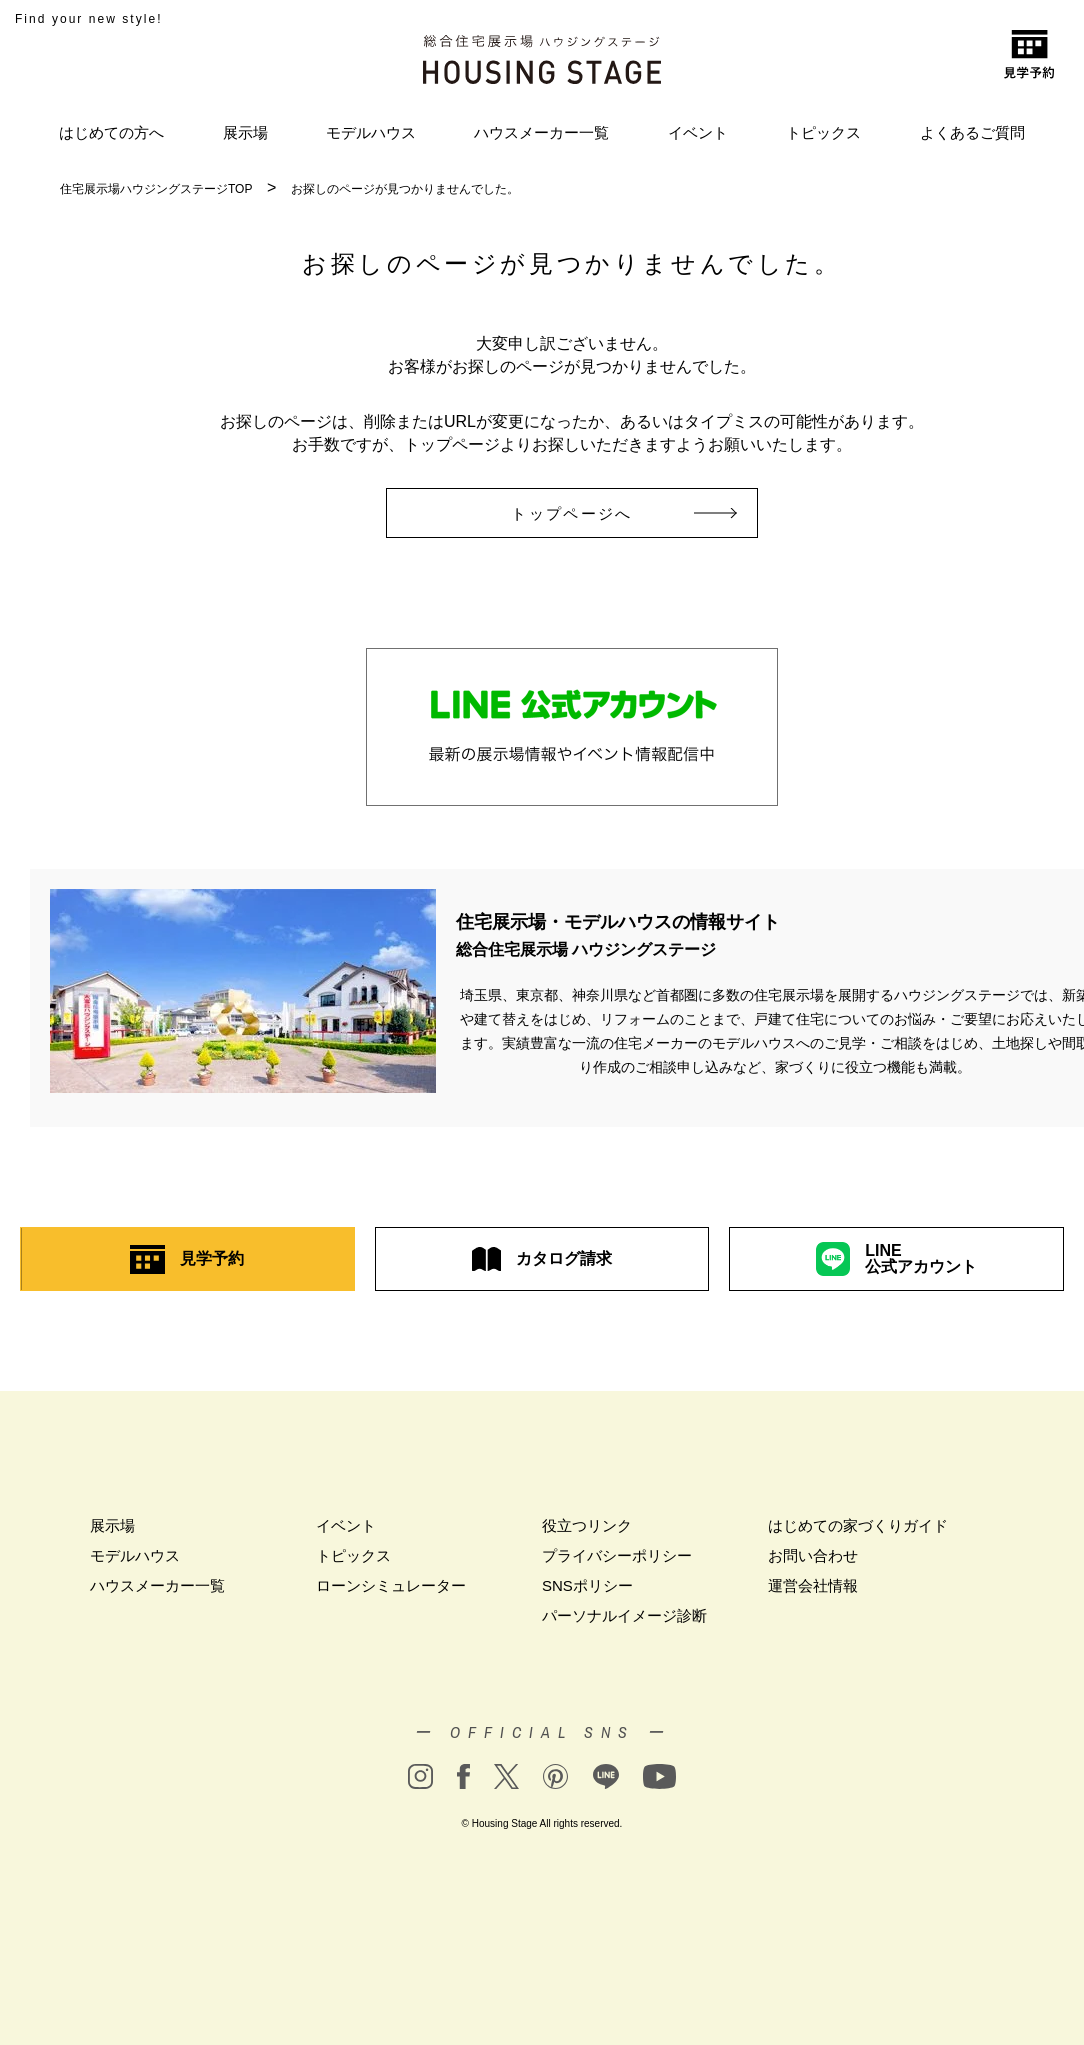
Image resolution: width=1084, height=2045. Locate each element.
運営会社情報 (813, 1585)
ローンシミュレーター (391, 1585)
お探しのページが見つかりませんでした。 (405, 189)
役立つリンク (587, 1525)
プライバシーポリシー (617, 1555)
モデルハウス (371, 132)
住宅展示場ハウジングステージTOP (156, 189)
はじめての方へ (111, 132)
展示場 (245, 132)
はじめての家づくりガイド (858, 1525)
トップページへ (599, 513)
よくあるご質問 (972, 132)
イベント (698, 132)
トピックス (823, 132)
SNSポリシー (587, 1585)
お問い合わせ (813, 1555)
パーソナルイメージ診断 (624, 1615)
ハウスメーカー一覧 (541, 132)
